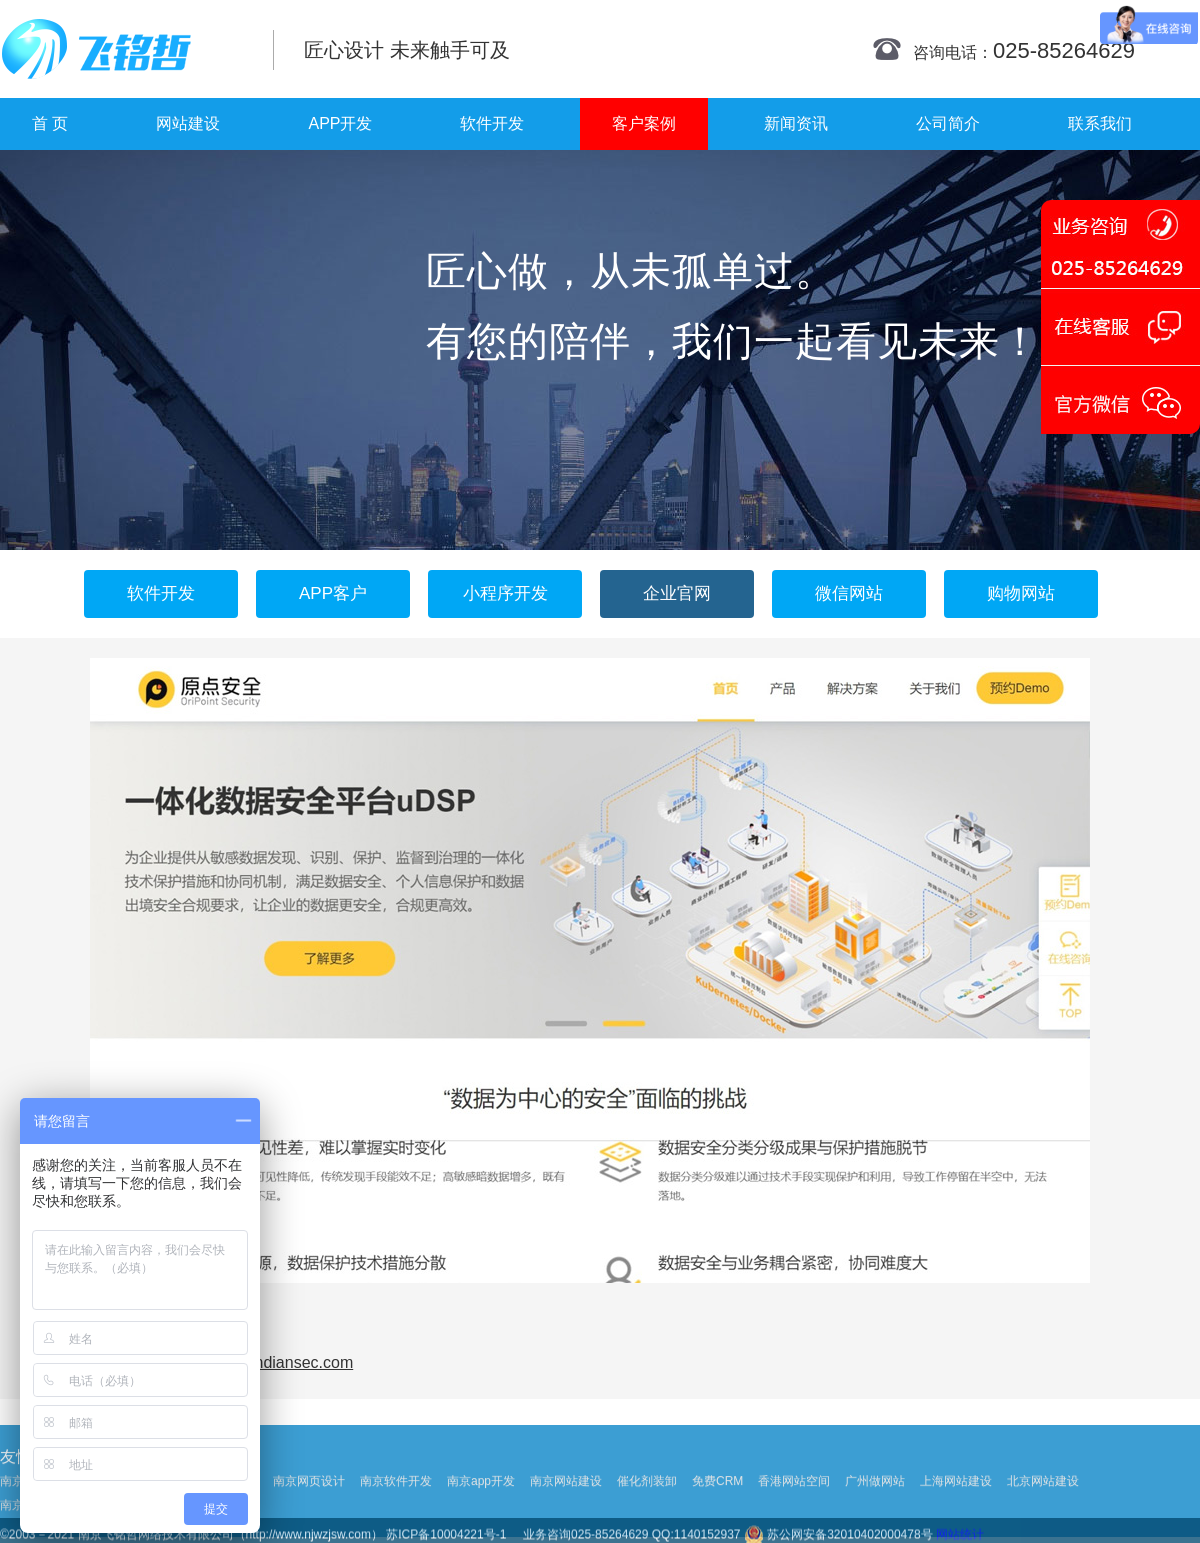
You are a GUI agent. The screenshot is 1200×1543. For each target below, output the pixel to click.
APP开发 (340, 123)
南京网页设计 (309, 1517)
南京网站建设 (566, 1517)
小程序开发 (505, 593)
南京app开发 (481, 1517)
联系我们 (1100, 123)
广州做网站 (875, 1517)
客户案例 (644, 123)
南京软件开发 (396, 1517)
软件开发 (492, 123)
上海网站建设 (956, 1517)
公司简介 (948, 123)
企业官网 (677, 593)
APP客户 (333, 593)
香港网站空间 (794, 1517)
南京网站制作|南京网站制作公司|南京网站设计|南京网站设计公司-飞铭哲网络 (122, 49)
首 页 (50, 123)
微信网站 (849, 593)
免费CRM (717, 1517)
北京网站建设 (1043, 1517)
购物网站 (1021, 593)
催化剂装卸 (647, 1517)
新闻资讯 (796, 123)
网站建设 (188, 123)
